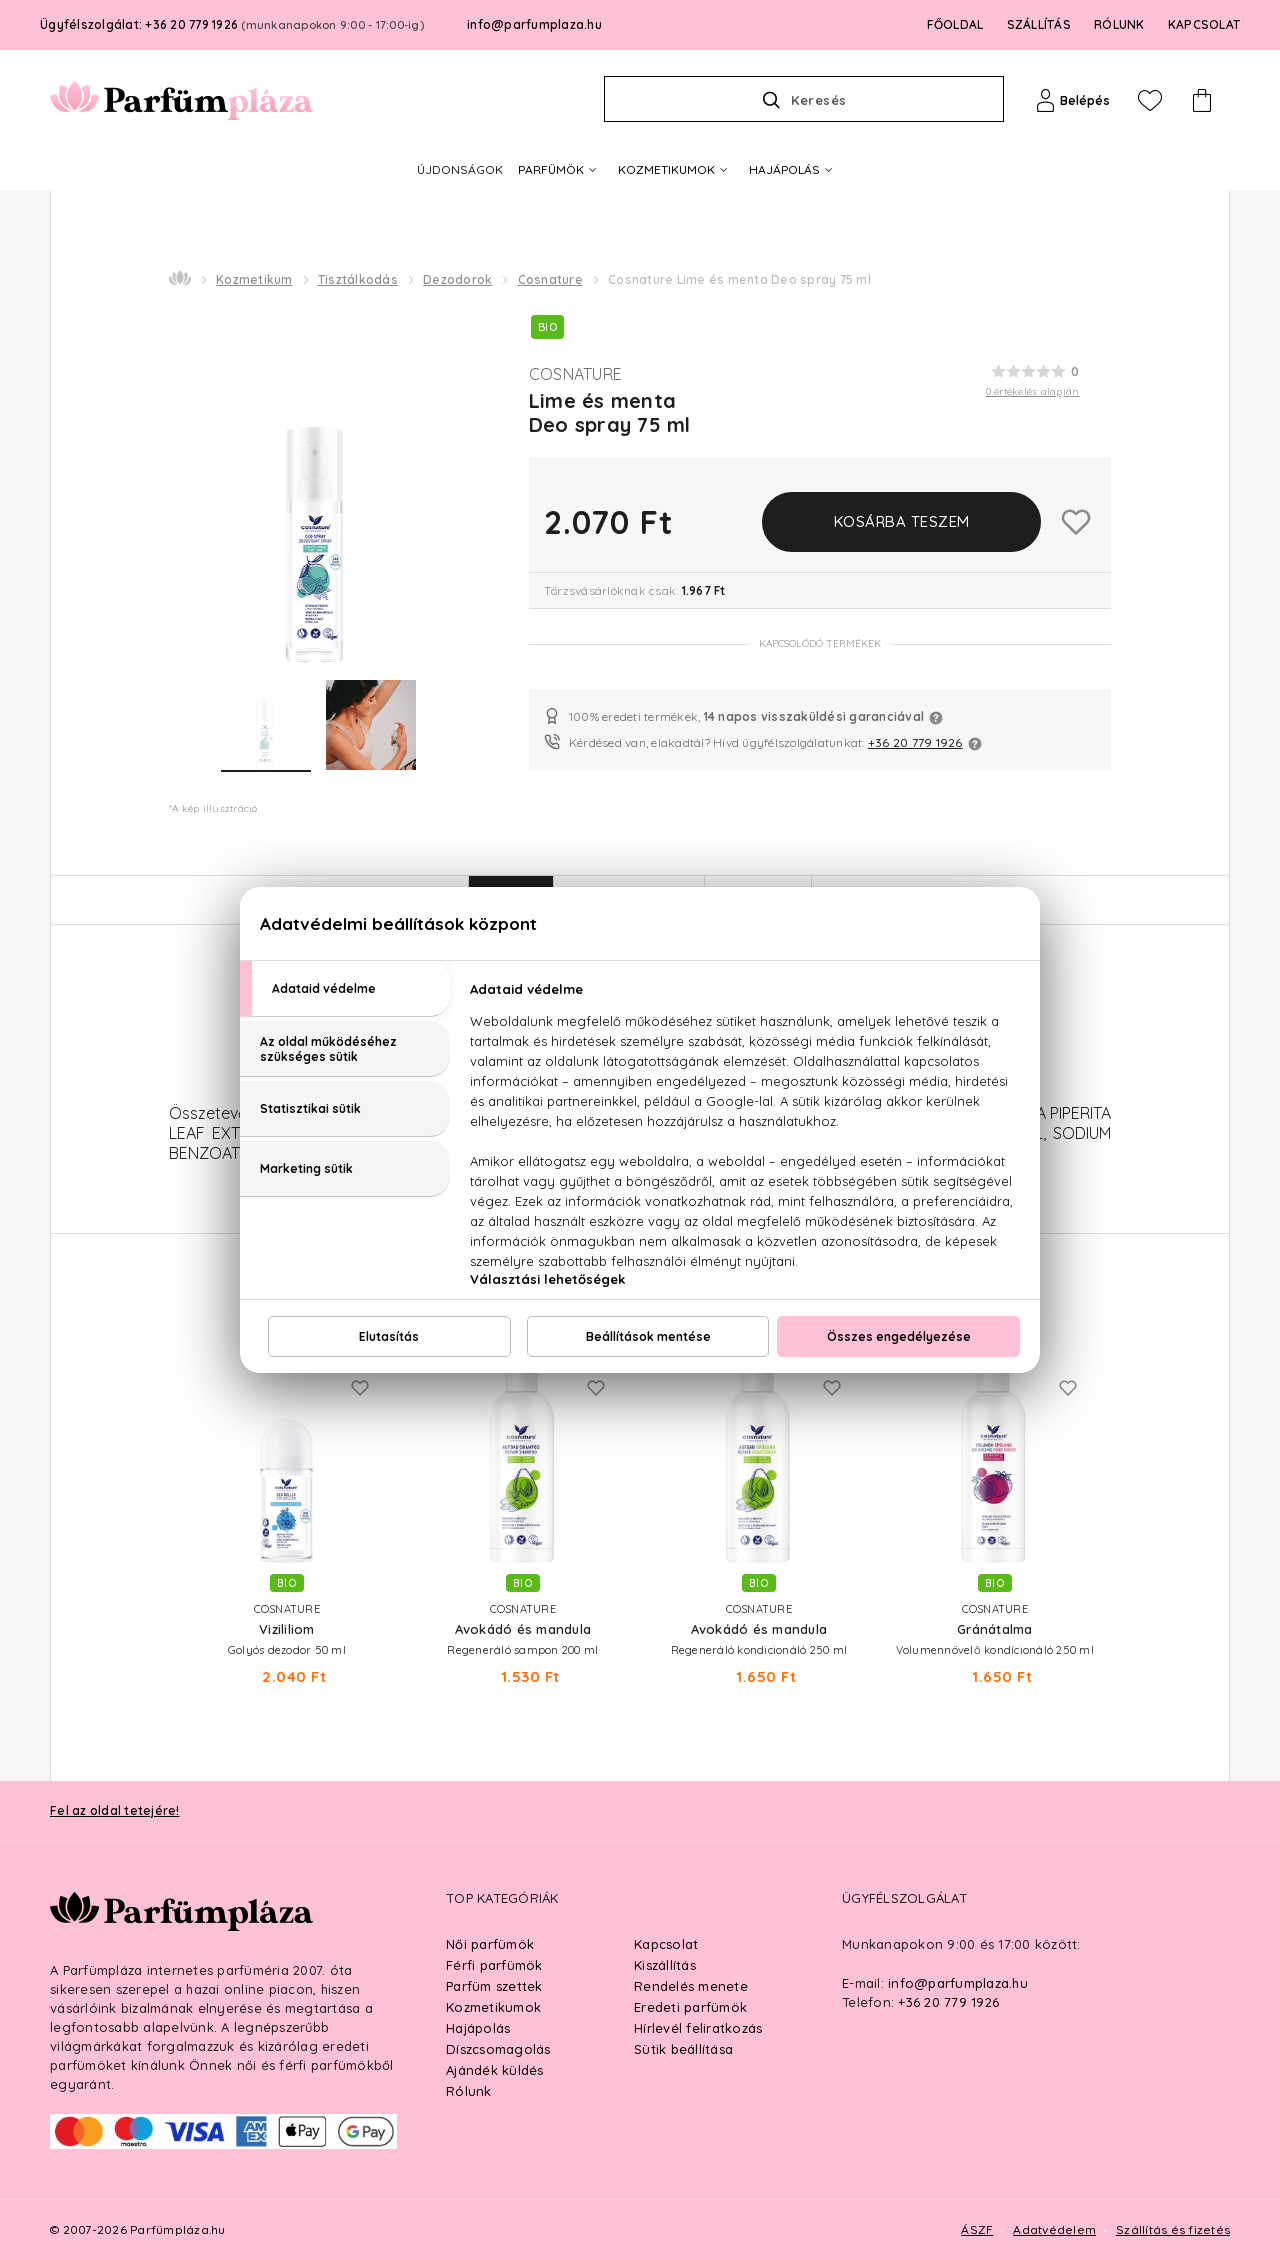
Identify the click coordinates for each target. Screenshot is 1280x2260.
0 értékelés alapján (1033, 391)
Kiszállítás (665, 1965)
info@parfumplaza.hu (534, 24)
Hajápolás (478, 2028)
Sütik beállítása (683, 2049)
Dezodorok (457, 279)
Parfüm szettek (494, 1986)
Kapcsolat (666, 1944)
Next (1131, 1458)
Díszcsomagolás (498, 2049)
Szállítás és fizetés (1173, 2229)
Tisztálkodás (358, 279)
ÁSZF (977, 2229)
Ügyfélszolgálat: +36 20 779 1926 (232, 24)
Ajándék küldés (495, 2070)
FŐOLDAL (955, 24)
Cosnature (550, 279)
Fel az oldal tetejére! (115, 1810)
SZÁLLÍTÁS (1039, 24)
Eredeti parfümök (690, 2007)
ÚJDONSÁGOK (460, 169)
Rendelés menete (691, 1986)
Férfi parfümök (494, 1965)
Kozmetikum (254, 279)
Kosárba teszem (902, 521)
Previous (149, 1458)
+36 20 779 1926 (915, 742)
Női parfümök (490, 1944)
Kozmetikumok (493, 2007)
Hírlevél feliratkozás (698, 2028)
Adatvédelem (1054, 2229)
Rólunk (469, 2091)
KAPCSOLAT (1204, 24)
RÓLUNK (1119, 24)
